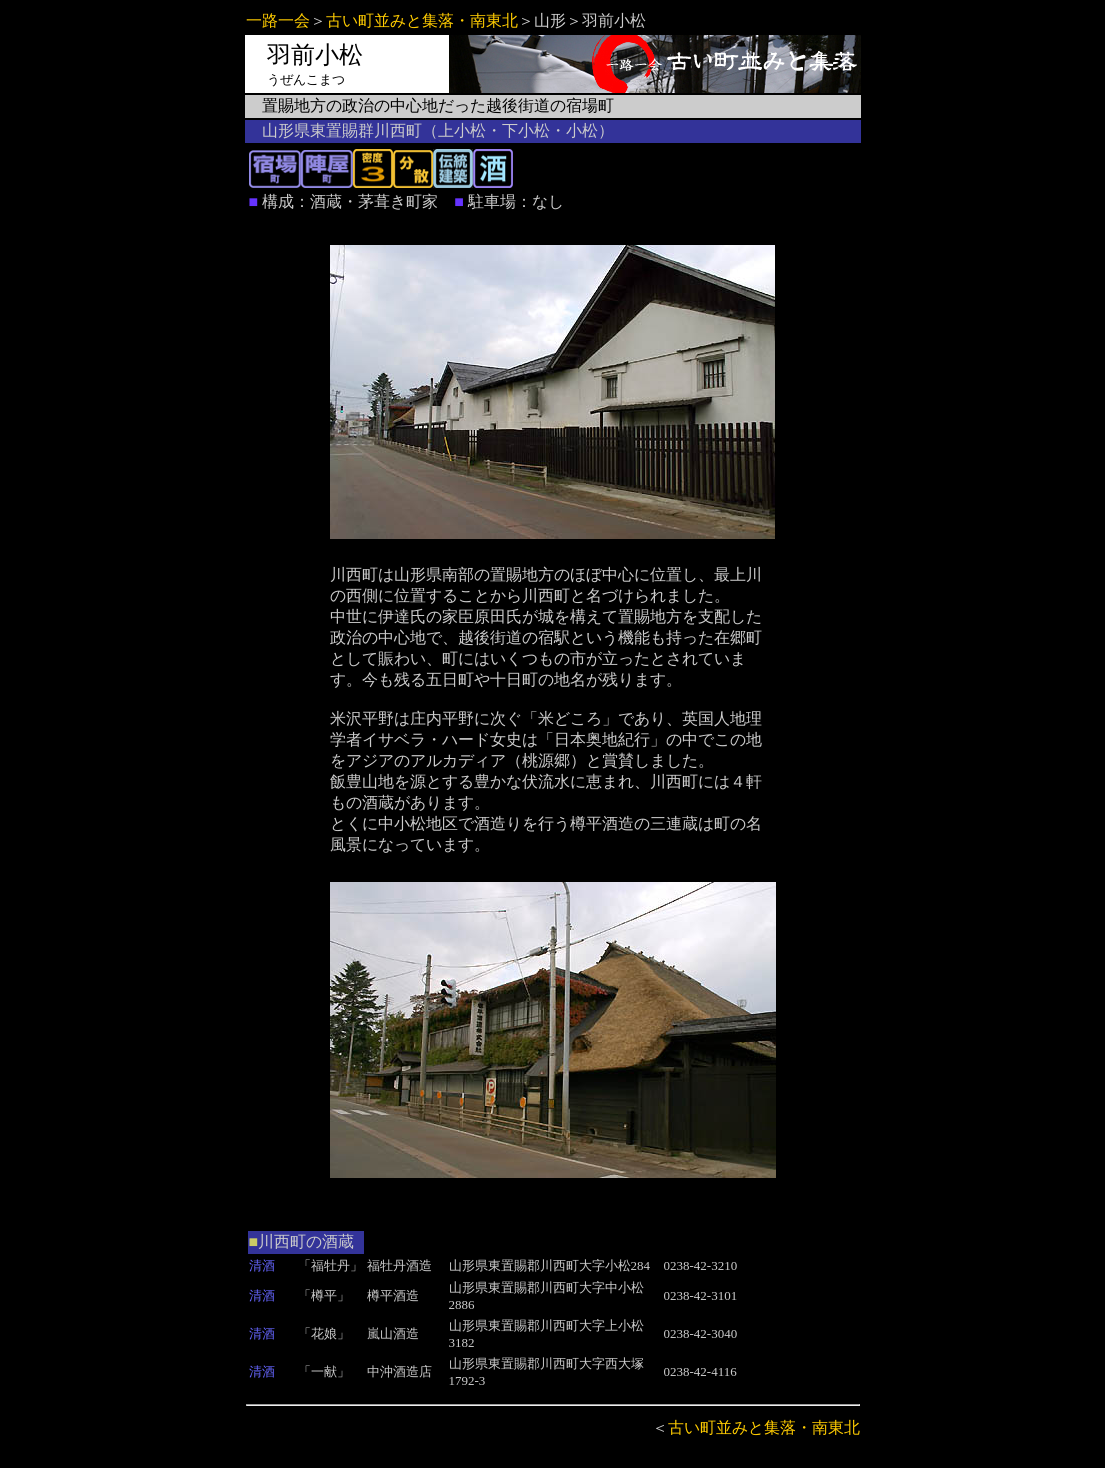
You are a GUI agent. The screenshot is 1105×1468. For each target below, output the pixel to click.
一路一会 (278, 20)
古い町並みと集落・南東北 (422, 20)
